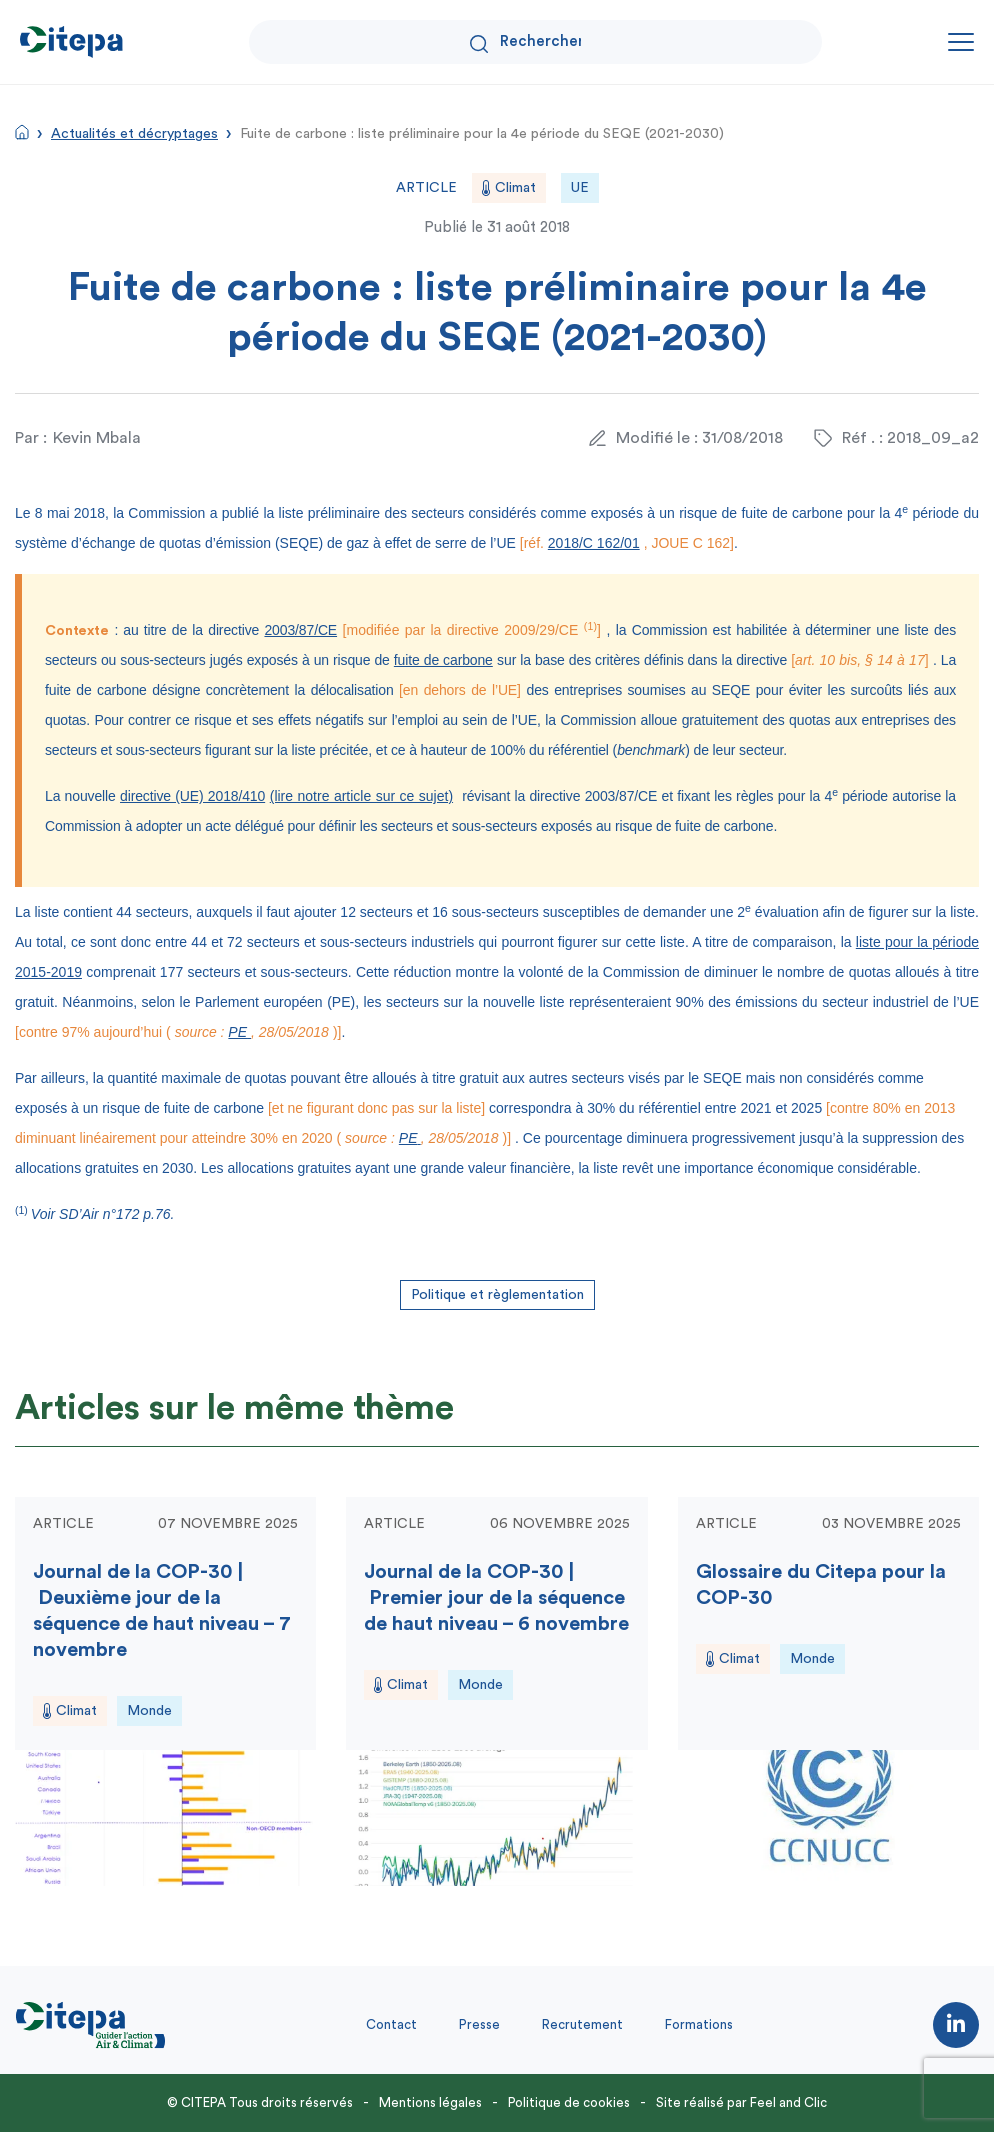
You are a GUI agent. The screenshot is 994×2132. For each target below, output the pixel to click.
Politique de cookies (569, 2102)
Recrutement (582, 2024)
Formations (699, 2024)
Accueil (22, 132)
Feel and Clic (788, 2102)
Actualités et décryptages (134, 134)
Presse (479, 2024)
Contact (391, 2024)
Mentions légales (430, 2102)
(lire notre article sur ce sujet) (361, 796)
